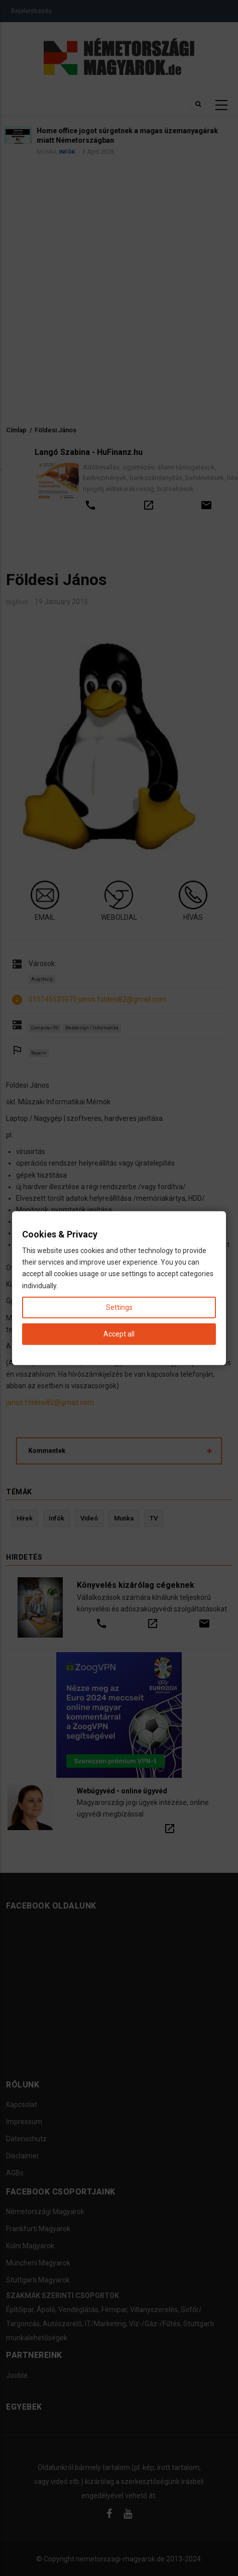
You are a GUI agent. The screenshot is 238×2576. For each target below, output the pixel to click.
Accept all (119, 1334)
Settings (119, 1307)
